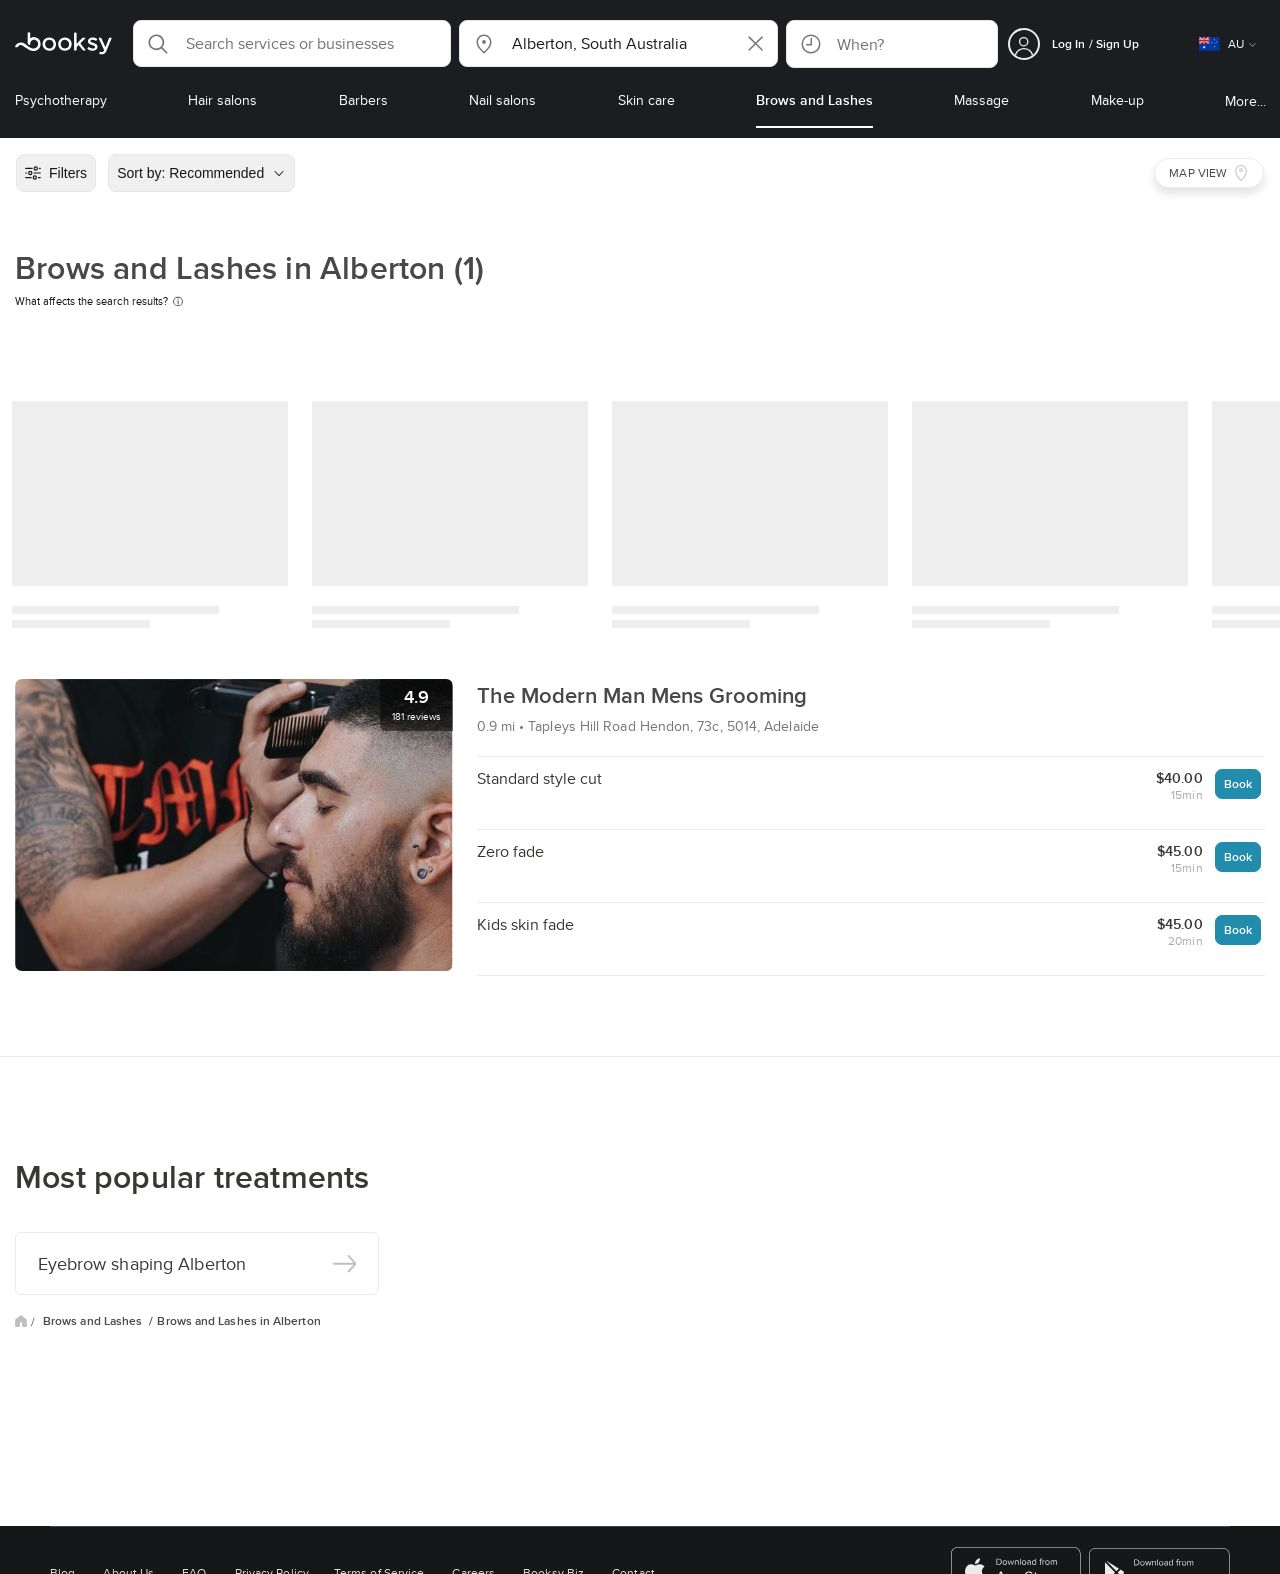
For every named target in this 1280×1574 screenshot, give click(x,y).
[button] (292, 43)
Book (1238, 783)
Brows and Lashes (94, 1321)
